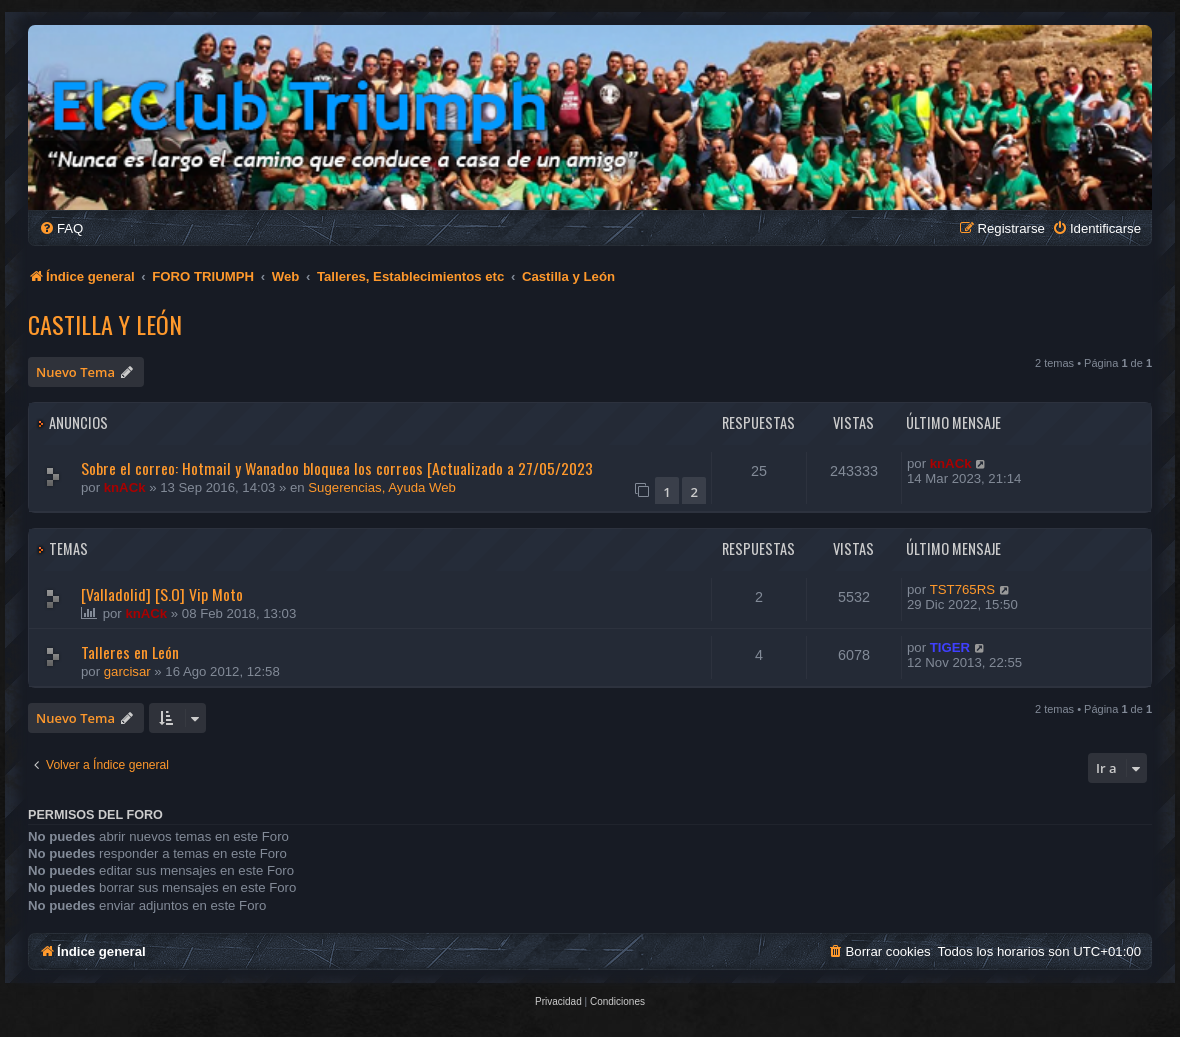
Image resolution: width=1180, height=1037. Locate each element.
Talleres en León (130, 652)
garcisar (127, 671)
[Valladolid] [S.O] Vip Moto (162, 594)
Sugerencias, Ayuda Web (382, 487)
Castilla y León (105, 324)
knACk (125, 487)
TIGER (950, 647)
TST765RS (962, 589)
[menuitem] (61, 228)
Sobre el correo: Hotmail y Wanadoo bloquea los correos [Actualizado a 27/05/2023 (337, 468)
